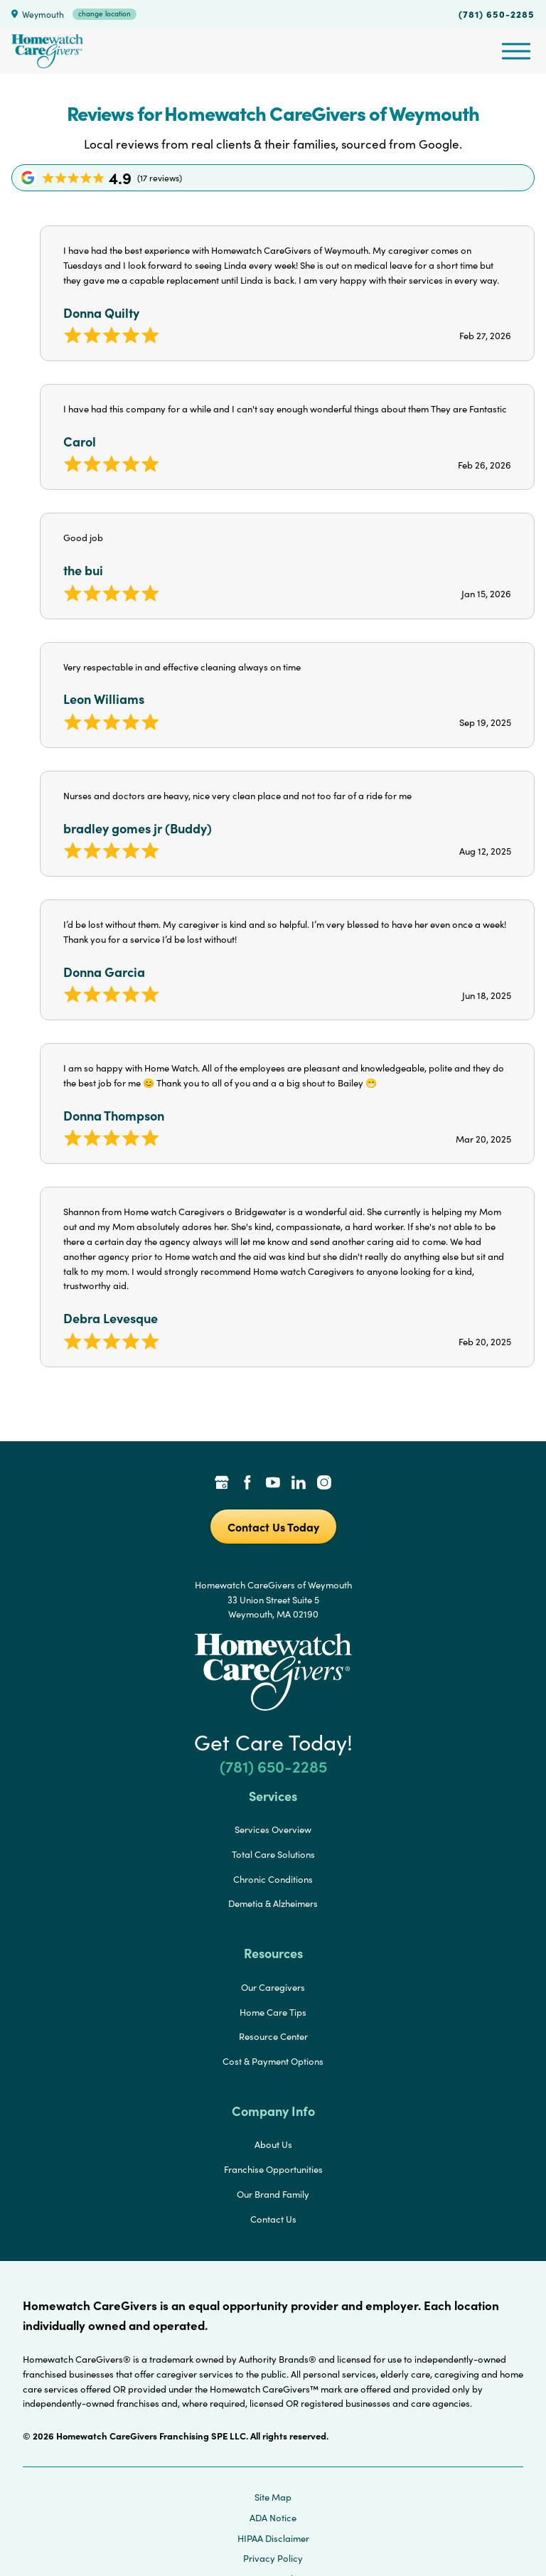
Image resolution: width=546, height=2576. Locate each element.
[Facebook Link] (247, 1483)
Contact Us (273, 2219)
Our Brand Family (273, 2194)
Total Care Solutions (273, 1854)
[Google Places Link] (222, 1483)
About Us (273, 2144)
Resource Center (273, 2036)
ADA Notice (273, 2517)
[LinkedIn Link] (298, 1483)
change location (104, 13)
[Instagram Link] (324, 1483)
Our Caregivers (273, 1987)
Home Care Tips (273, 2012)
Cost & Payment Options (273, 2061)
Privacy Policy (273, 2558)
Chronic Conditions (273, 1879)
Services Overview (273, 1829)
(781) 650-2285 (497, 13)
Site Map (273, 2497)
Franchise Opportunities (273, 2169)
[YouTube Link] (273, 1483)
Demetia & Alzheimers (273, 1903)
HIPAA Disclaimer (273, 2538)
